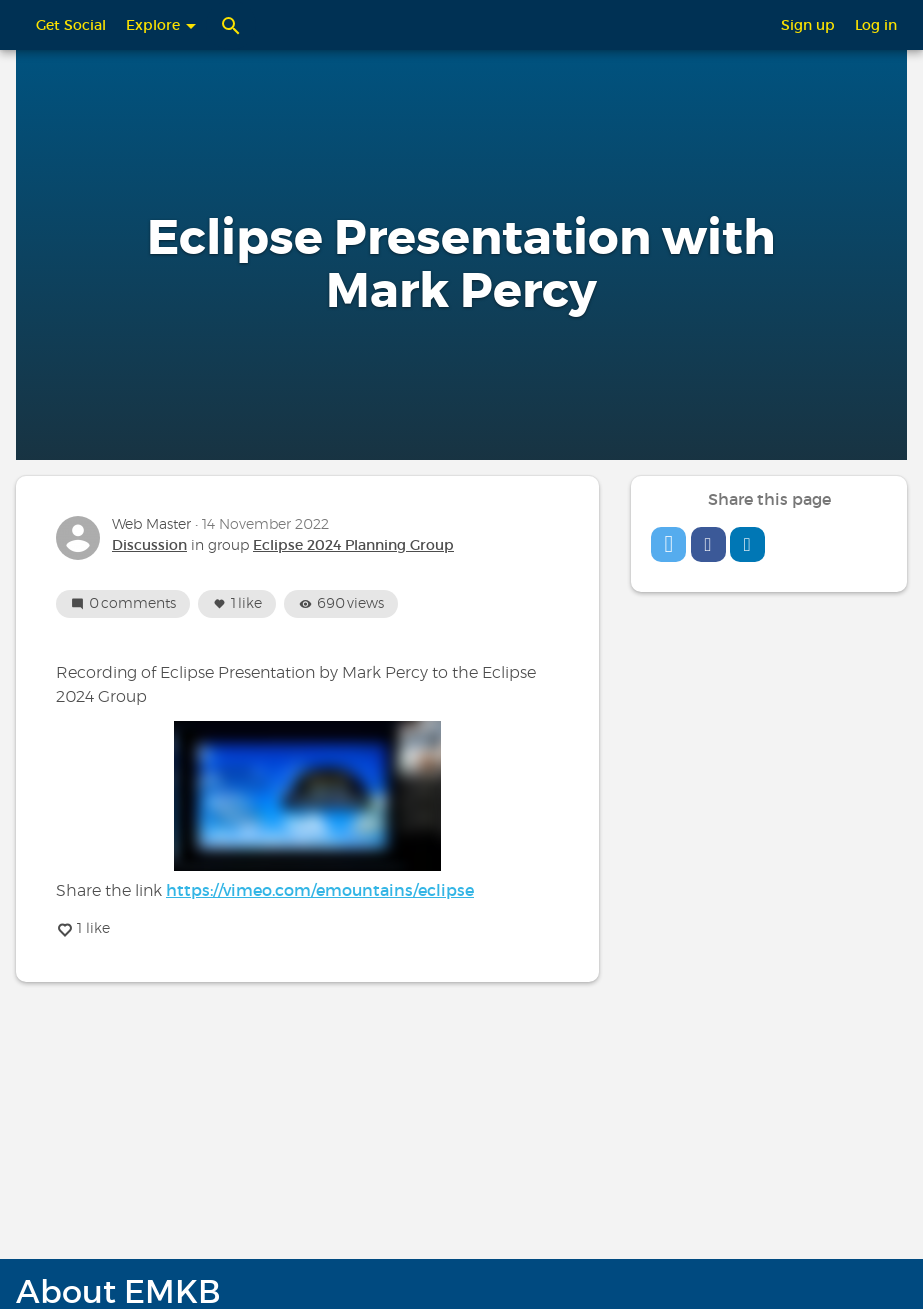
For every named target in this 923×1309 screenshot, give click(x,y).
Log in (876, 25)
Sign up (808, 25)
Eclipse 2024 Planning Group (353, 545)
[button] (668, 544)
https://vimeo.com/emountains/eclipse (320, 890)
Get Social (71, 25)
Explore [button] (161, 25)
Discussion (149, 545)
